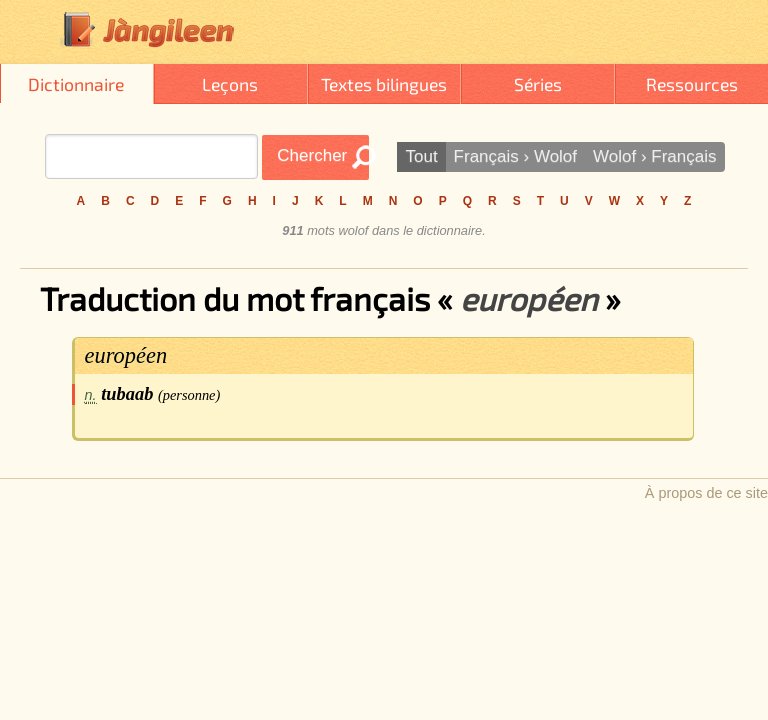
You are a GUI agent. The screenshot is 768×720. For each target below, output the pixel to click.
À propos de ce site (706, 493)
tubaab (127, 394)
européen (126, 355)
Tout (421, 156)
